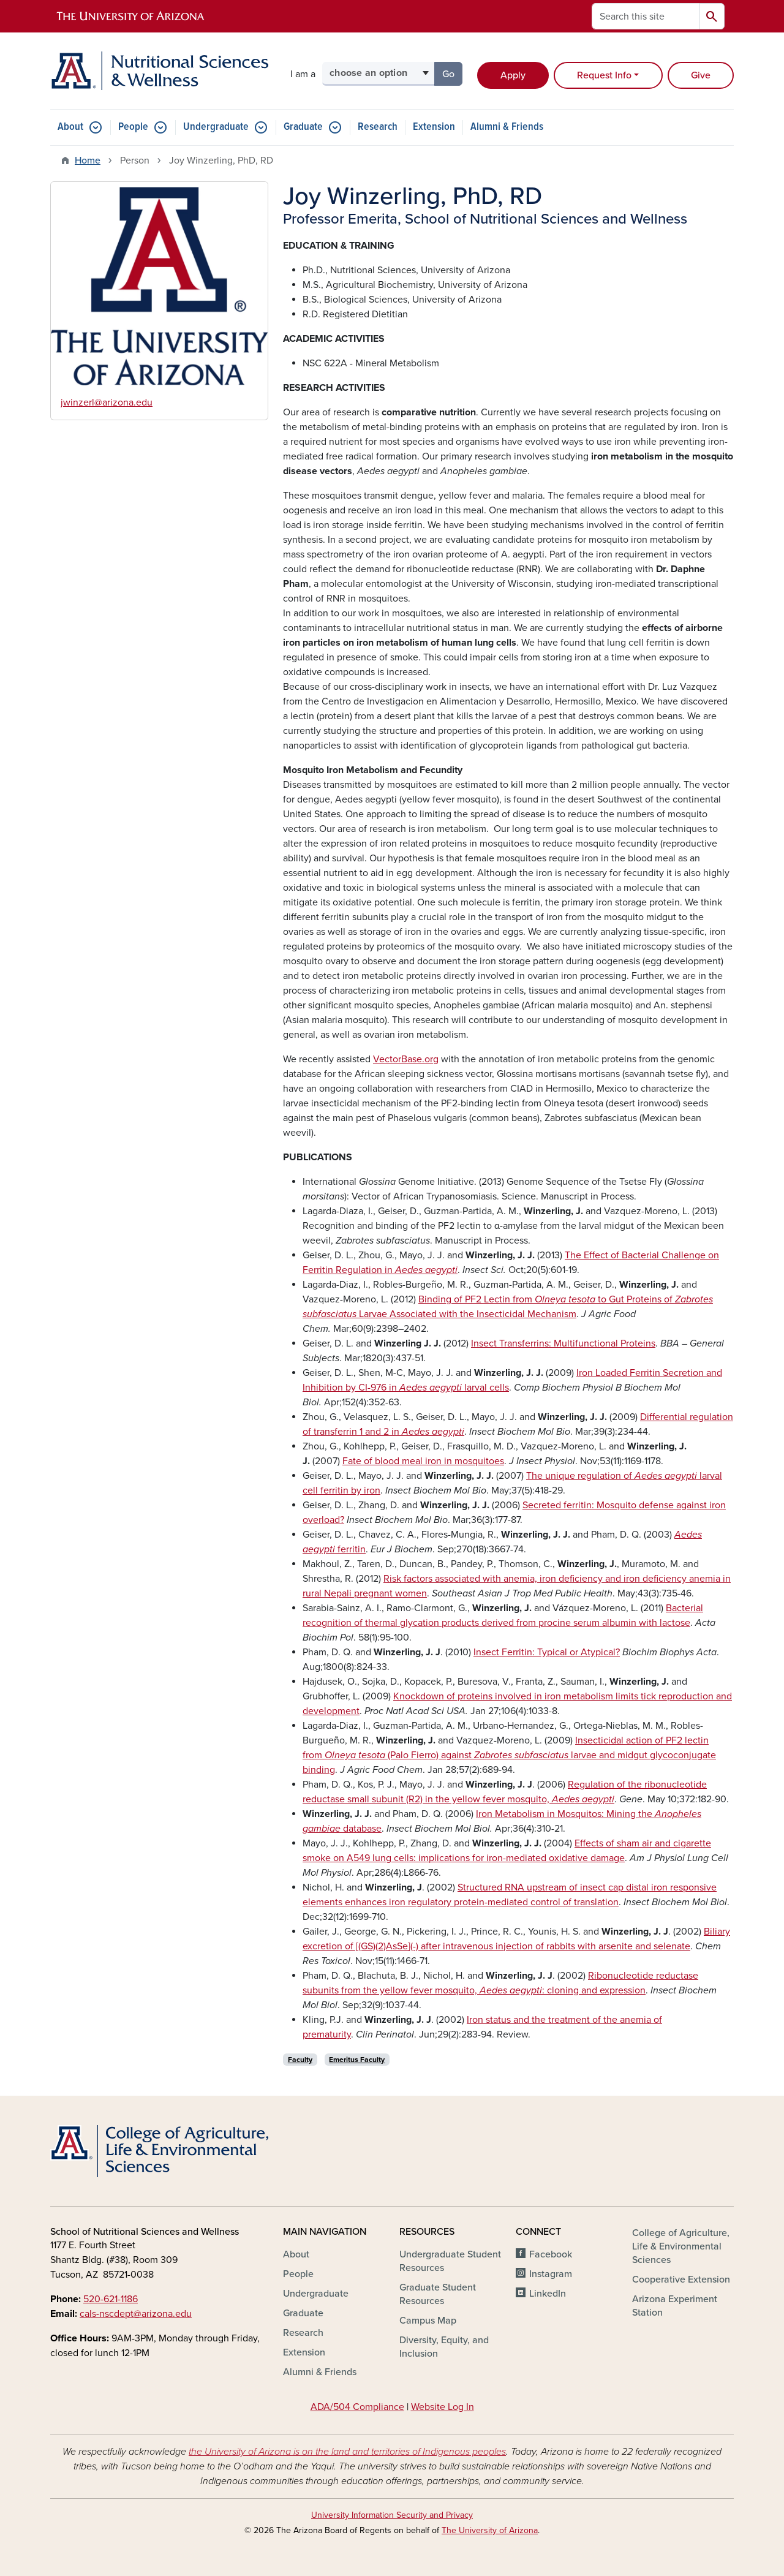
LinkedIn (547, 2293)
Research (378, 127)
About (70, 127)
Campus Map (427, 2320)
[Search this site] (645, 16)
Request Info (604, 75)
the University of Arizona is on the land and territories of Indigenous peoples (347, 2452)
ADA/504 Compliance (357, 2407)
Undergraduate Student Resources (450, 2261)
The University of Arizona (490, 2530)
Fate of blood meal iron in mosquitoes (423, 1461)
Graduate (303, 127)
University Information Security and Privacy (392, 2515)
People (133, 127)
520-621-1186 (110, 2299)
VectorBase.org (406, 1059)
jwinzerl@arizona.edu (107, 402)
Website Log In (442, 2407)
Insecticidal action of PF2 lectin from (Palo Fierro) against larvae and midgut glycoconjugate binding (509, 1755)
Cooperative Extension (681, 2279)
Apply (513, 75)
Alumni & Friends (506, 127)
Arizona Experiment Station (674, 2306)
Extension (434, 127)
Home (87, 160)
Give (700, 75)
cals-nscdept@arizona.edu (136, 2314)
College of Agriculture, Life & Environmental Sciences (680, 2246)
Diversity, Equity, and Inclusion (444, 2347)
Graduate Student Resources (437, 2294)
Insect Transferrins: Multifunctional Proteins (563, 1343)
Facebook (550, 2254)
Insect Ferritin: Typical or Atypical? (546, 1652)
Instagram (550, 2274)
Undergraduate (216, 127)
